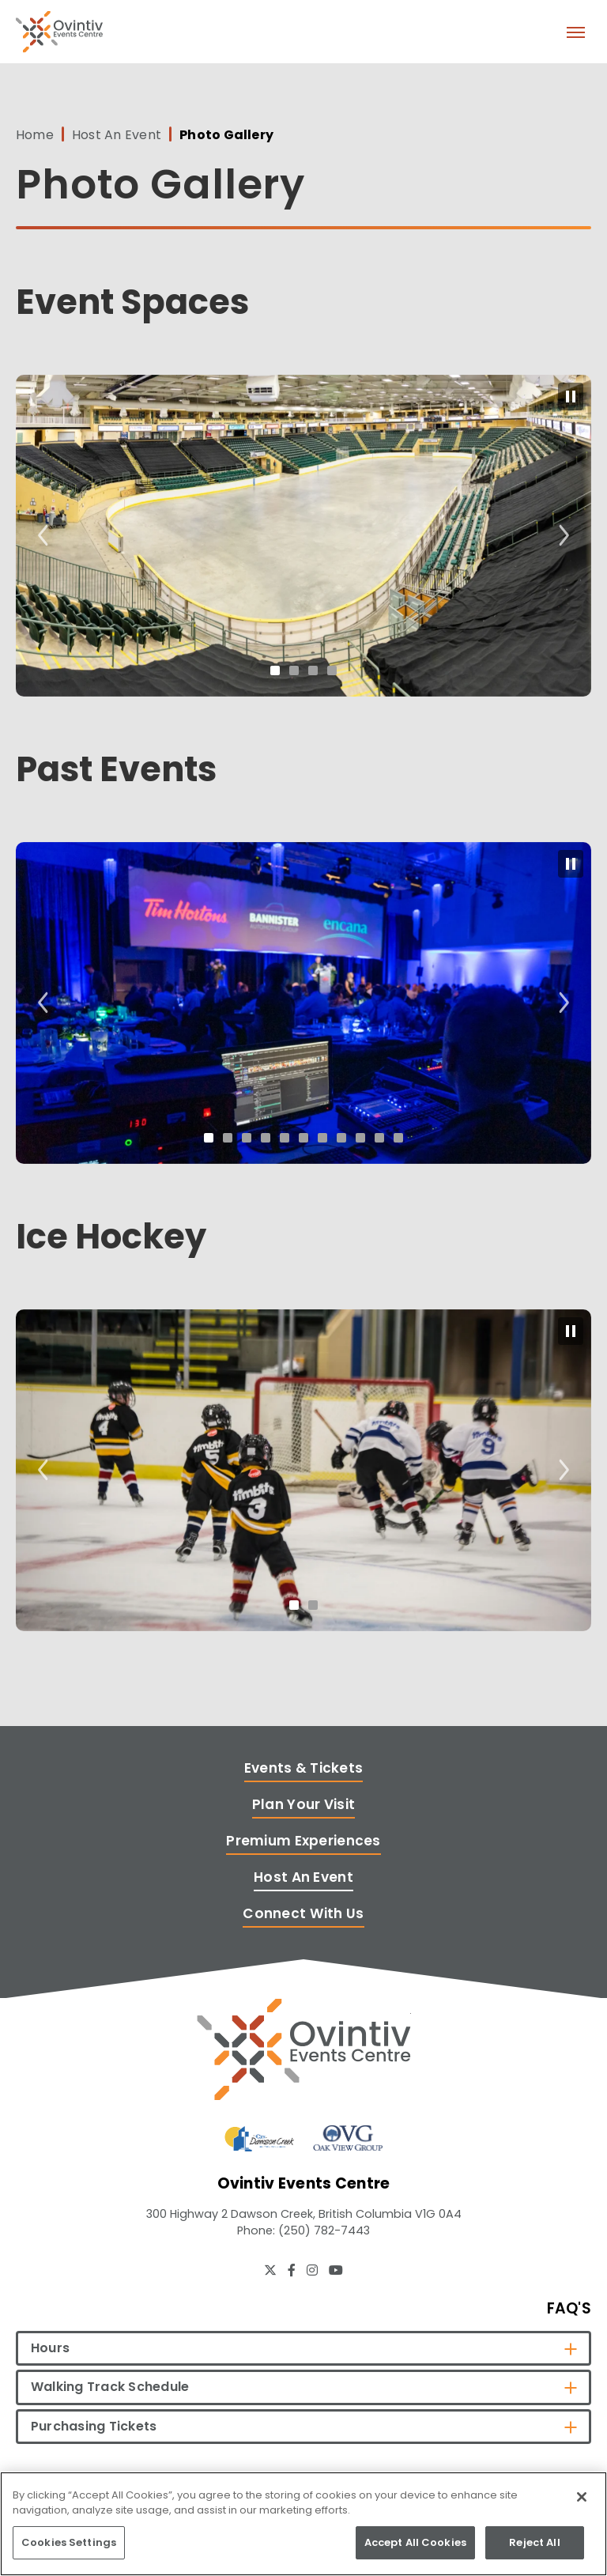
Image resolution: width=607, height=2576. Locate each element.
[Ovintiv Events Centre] (304, 2049)
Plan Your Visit (303, 1804)
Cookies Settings (68, 2542)
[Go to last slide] (43, 535)
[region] (303, 2524)
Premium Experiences (303, 1840)
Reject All (534, 2542)
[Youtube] (336, 2270)
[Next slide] (564, 535)
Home (35, 135)
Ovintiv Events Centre (59, 32)
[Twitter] (270, 2270)
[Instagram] (312, 2270)
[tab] (275, 670)
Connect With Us (303, 1913)
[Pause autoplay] (570, 396)
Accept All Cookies (415, 2542)
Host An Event (116, 135)
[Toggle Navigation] (575, 31)
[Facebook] (292, 2270)
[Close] (581, 2497)
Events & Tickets (304, 1767)
